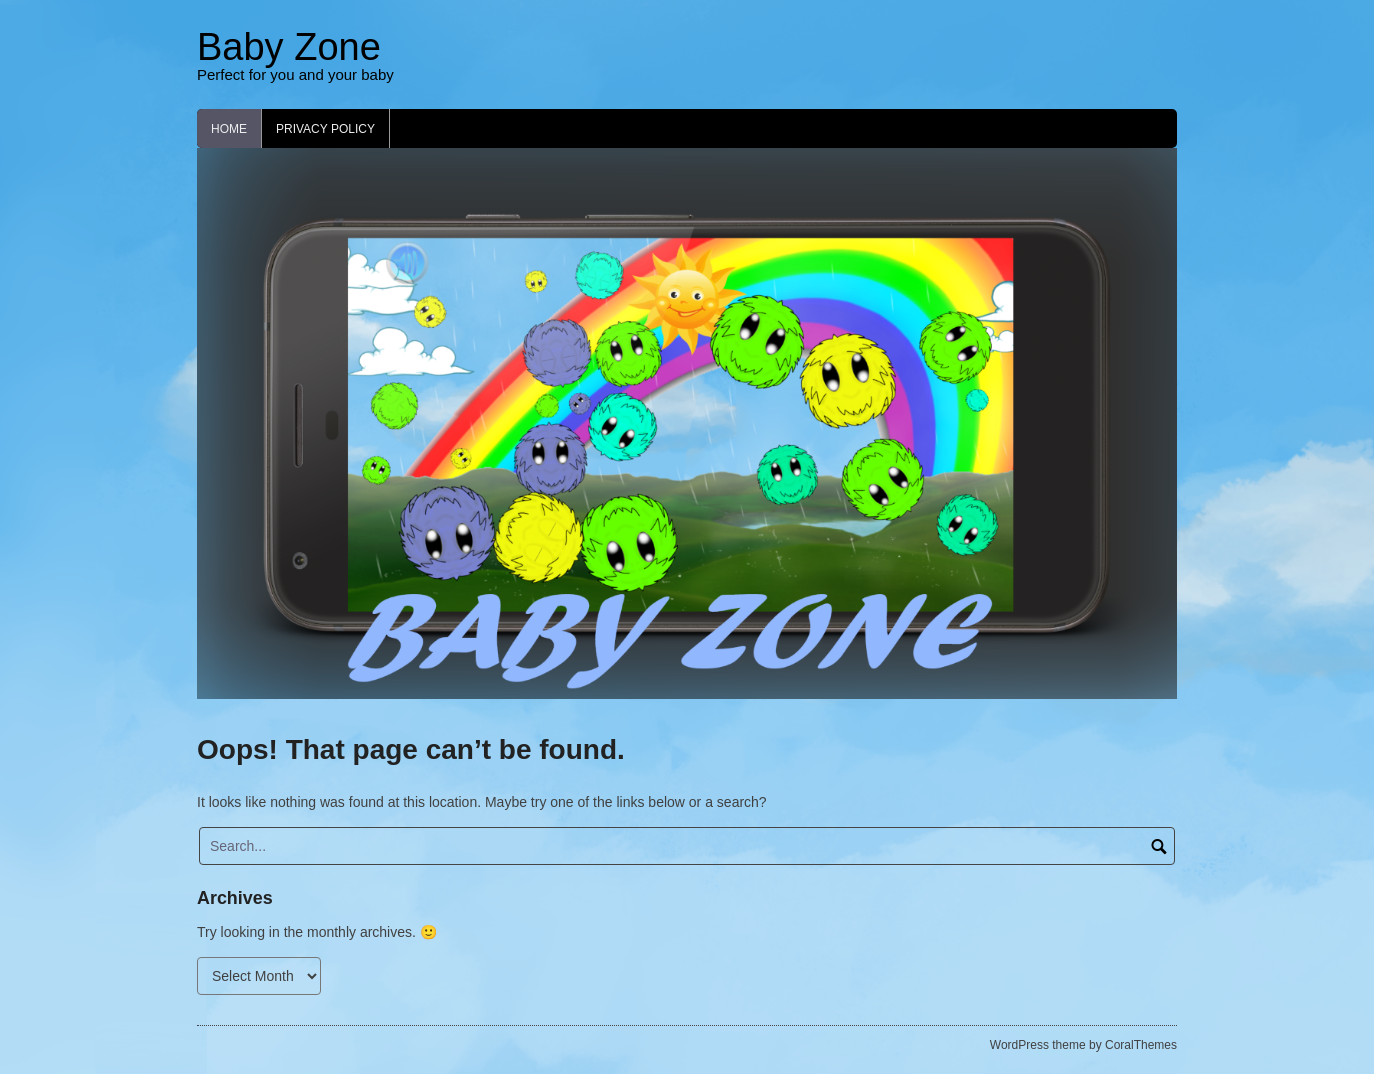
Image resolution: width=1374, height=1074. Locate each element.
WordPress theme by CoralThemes (1083, 1045)
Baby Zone (289, 47)
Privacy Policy (325, 129)
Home (229, 129)
